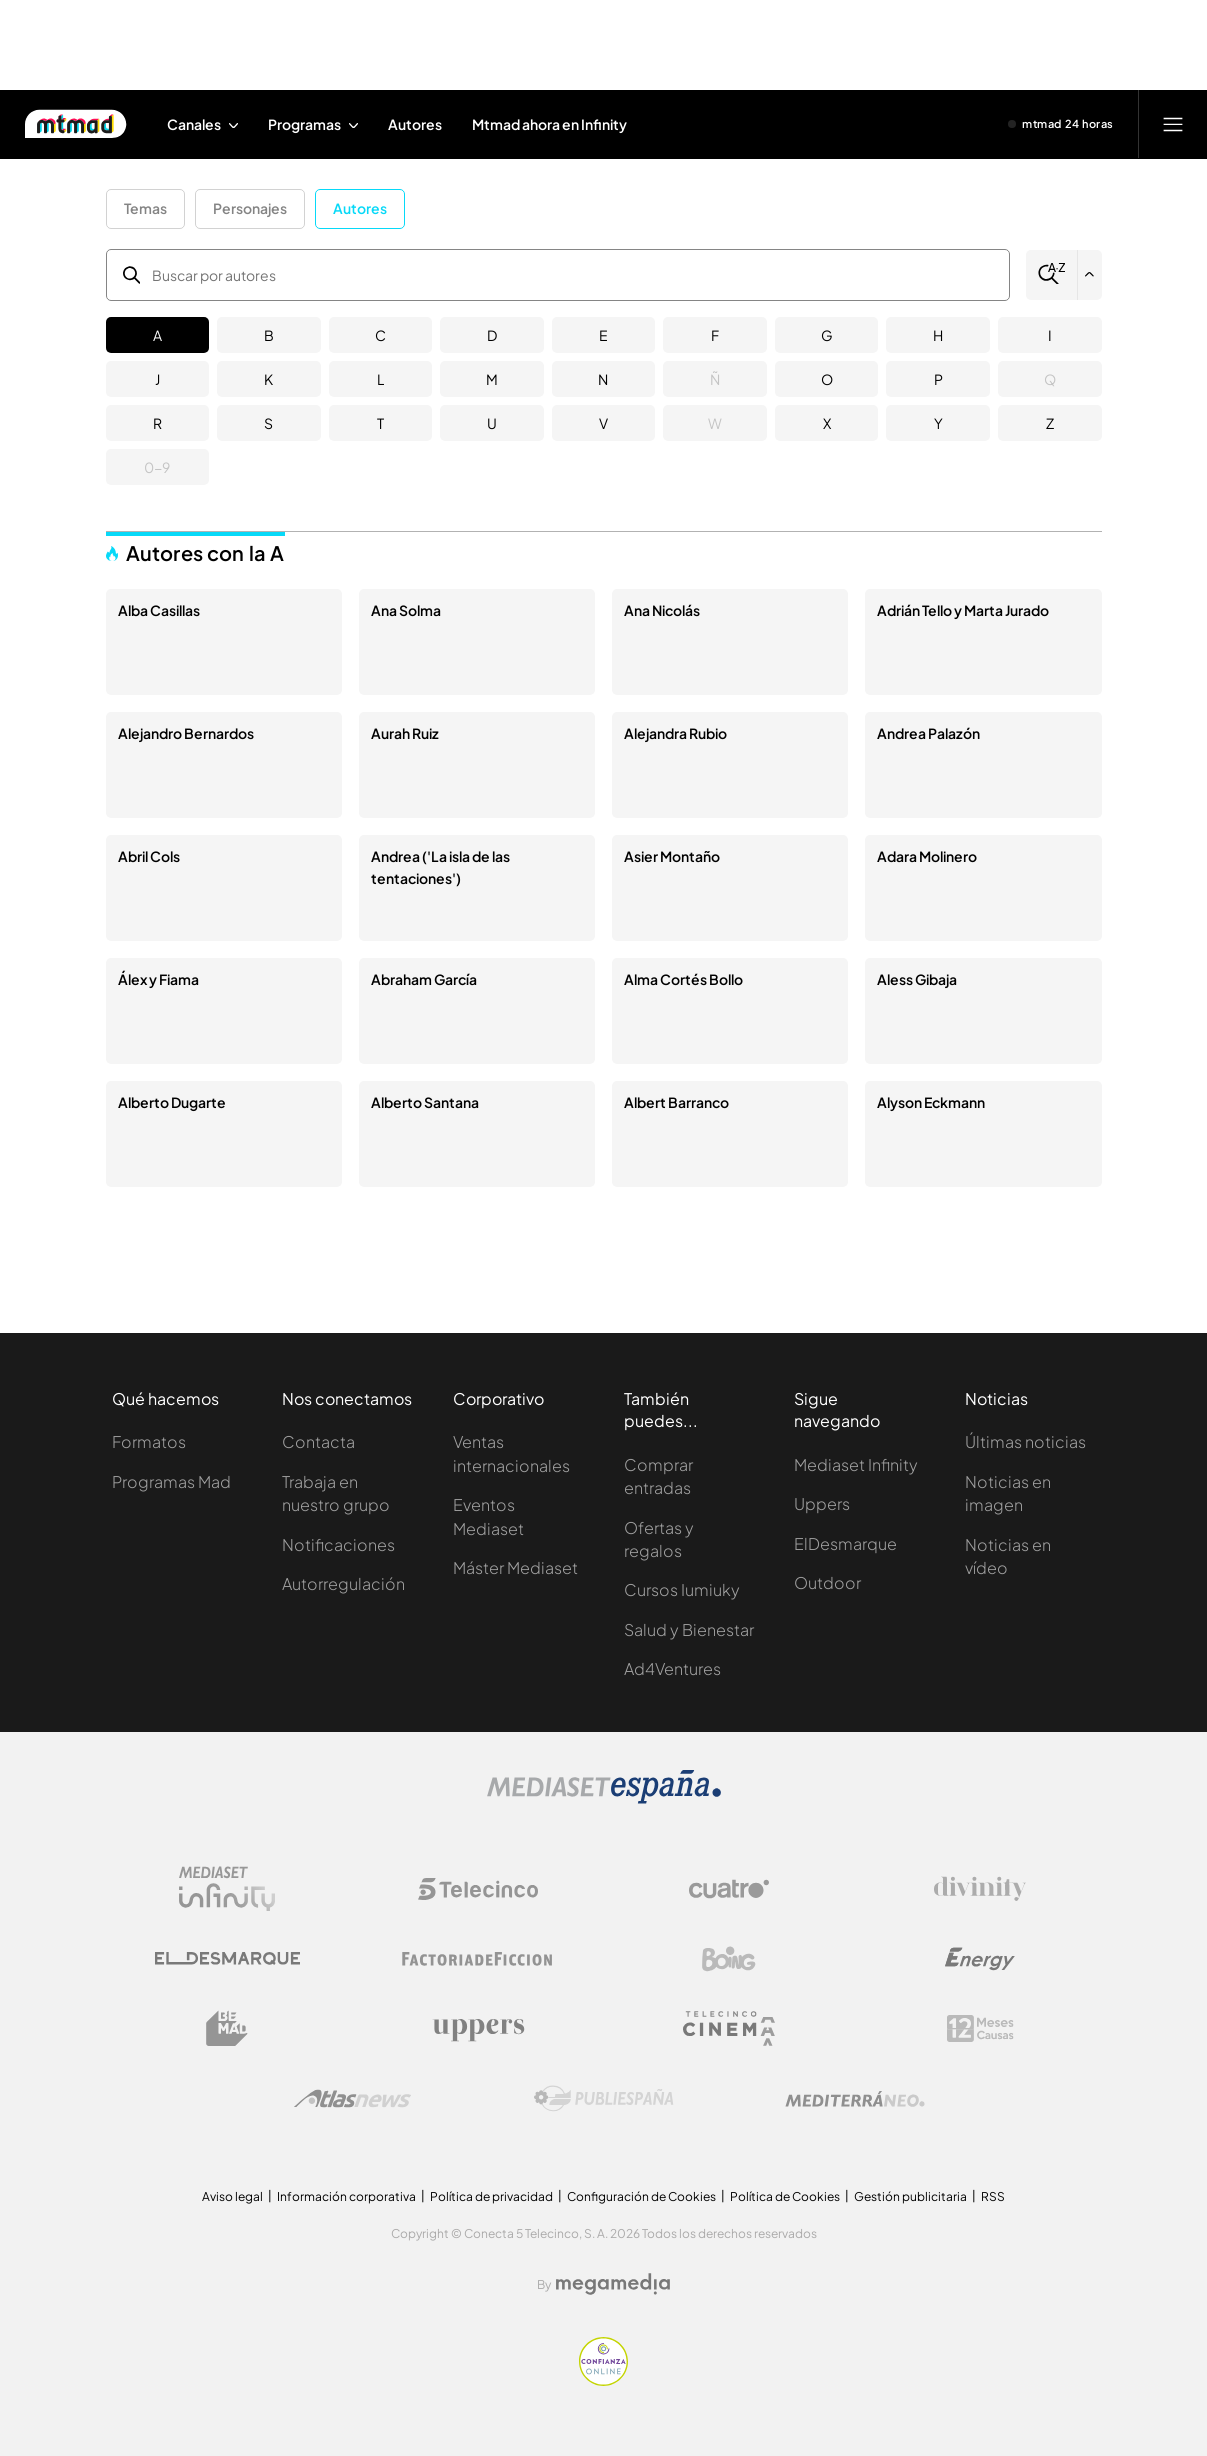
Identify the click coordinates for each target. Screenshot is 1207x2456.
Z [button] (1050, 423)
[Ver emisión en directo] (1061, 124)
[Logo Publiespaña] (604, 2099)
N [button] (603, 379)
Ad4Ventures (672, 1668)
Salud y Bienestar (689, 1629)
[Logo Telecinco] (478, 1889)
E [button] (603, 335)
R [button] (157, 423)
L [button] (380, 379)
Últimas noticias (1025, 1441)
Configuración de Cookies (641, 2196)
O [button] (827, 379)
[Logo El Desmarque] (227, 1958)
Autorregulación (343, 1583)
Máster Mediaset (515, 1567)
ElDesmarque (845, 1543)
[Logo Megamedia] (613, 2284)
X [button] (827, 423)
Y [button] (938, 423)
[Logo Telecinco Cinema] (729, 2028)
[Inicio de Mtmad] (75, 124)
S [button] (268, 423)
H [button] (938, 335)
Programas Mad (171, 1481)
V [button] (603, 423)
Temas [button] (145, 208)
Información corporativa (346, 2196)
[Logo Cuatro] (729, 1889)
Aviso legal (232, 2196)
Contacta (318, 1441)
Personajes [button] (250, 208)
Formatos (149, 1441)
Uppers (822, 1503)
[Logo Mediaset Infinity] (227, 1889)
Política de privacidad (491, 2196)
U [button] (492, 423)
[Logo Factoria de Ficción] (478, 1959)
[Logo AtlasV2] (352, 2098)
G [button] (827, 335)
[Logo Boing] (729, 1959)
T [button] (380, 423)
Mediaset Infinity (856, 1464)
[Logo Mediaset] (604, 1798)
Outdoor (827, 1582)
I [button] (1050, 335)
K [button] (268, 379)
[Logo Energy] (980, 1959)
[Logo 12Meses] (980, 2028)
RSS (993, 2196)
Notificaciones (338, 1544)
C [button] (380, 335)
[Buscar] (1051, 275)
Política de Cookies (785, 2196)
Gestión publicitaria (910, 2196)
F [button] (715, 335)
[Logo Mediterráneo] (855, 2099)
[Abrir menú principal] (1173, 124)
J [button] (157, 379)
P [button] (938, 379)
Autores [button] (360, 208)
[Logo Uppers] (478, 2029)
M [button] (492, 379)
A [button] (157, 335)
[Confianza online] (603, 2380)
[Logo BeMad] (227, 2029)
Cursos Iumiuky (682, 1589)
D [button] (492, 335)
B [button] (269, 335)
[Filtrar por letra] (1090, 275)
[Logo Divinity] (980, 1889)
